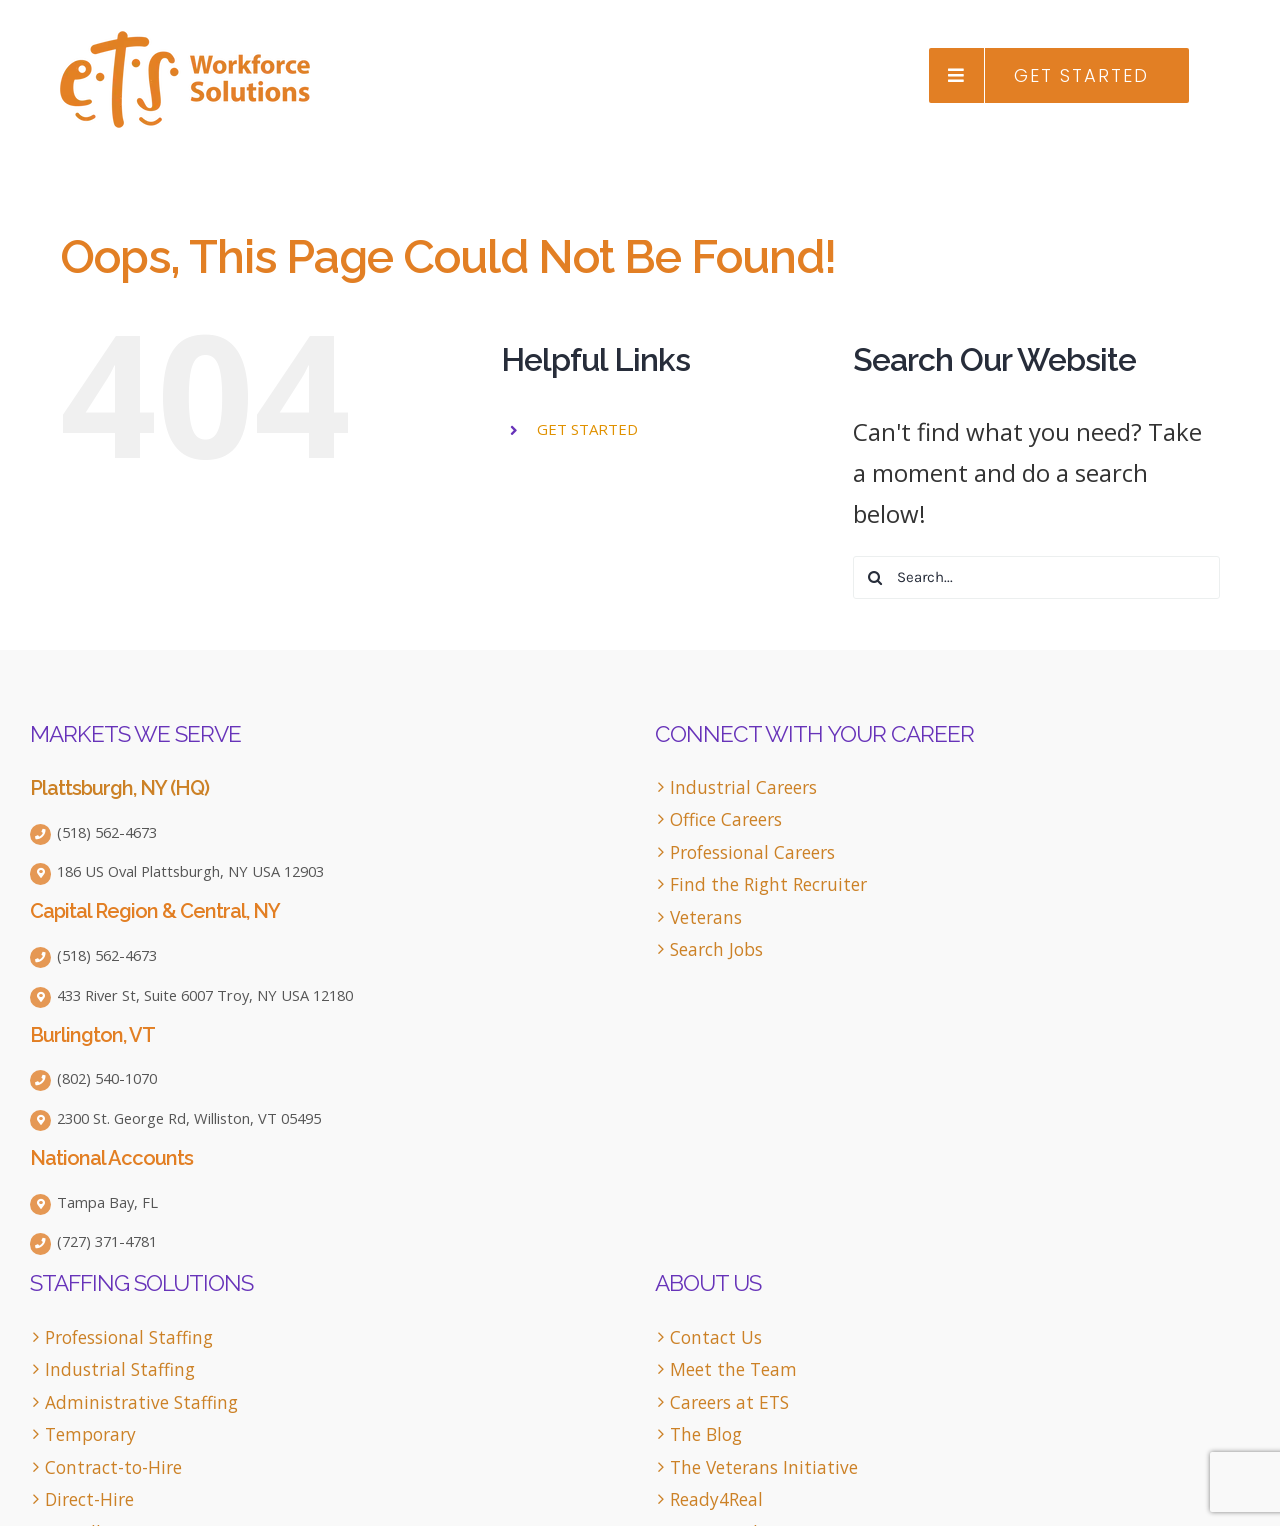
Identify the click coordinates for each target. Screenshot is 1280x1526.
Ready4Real (716, 1499)
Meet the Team (733, 1369)
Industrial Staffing (120, 1369)
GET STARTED (587, 429)
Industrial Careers (743, 787)
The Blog (706, 1434)
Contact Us (716, 1337)
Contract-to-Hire (113, 1467)
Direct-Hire (89, 1499)
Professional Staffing (129, 1337)
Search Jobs (716, 949)
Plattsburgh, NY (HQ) (119, 788)
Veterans (706, 917)
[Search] (874, 577)
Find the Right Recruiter (768, 884)
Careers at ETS (729, 1402)
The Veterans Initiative (764, 1467)
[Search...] (1036, 577)
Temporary (90, 1434)
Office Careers (726, 819)
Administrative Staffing (141, 1402)
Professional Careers (752, 852)
